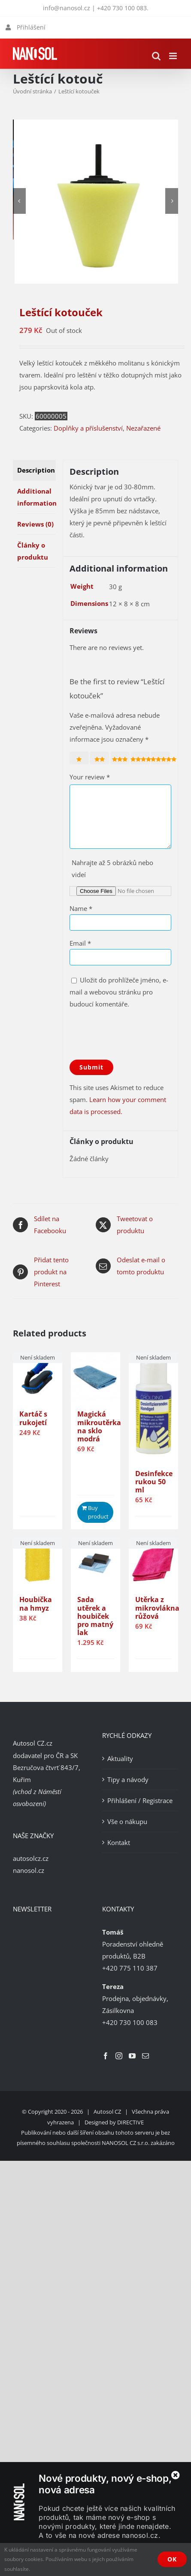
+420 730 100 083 (122, 8)
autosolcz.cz (31, 1858)
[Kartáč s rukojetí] (37, 1377)
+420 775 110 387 (130, 1968)
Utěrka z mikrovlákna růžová (157, 1607)
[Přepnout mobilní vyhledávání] (156, 55)
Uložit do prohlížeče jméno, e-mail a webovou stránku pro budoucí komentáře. (119, 992)
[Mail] (145, 2055)
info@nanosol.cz (66, 8)
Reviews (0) (35, 524)
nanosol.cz (28, 1870)
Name (81, 908)
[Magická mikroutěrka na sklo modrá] (95, 1377)
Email (80, 943)
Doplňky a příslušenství (88, 428)
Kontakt (118, 1842)
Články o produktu (32, 551)
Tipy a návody (128, 1779)
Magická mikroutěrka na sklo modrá (99, 1426)
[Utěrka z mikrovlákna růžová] (153, 1562)
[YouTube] (132, 2055)
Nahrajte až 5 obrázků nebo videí (112, 868)
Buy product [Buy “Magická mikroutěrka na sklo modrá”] (98, 1512)
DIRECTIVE (130, 2122)
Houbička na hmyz (35, 1603)
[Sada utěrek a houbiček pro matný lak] (95, 1562)
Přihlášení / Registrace (140, 1800)
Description (36, 470)
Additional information (36, 497)
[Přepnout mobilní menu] (173, 55)
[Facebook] (105, 2055)
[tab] (34, 470)
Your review (90, 777)
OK (172, 2559)
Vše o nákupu (127, 1821)
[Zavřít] (175, 2475)
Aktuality (120, 1758)
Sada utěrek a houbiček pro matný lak (95, 1616)
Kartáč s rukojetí (33, 1418)
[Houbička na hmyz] (37, 1562)
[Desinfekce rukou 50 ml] (153, 1406)
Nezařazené (143, 428)
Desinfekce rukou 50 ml (154, 1482)
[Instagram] (118, 2055)
